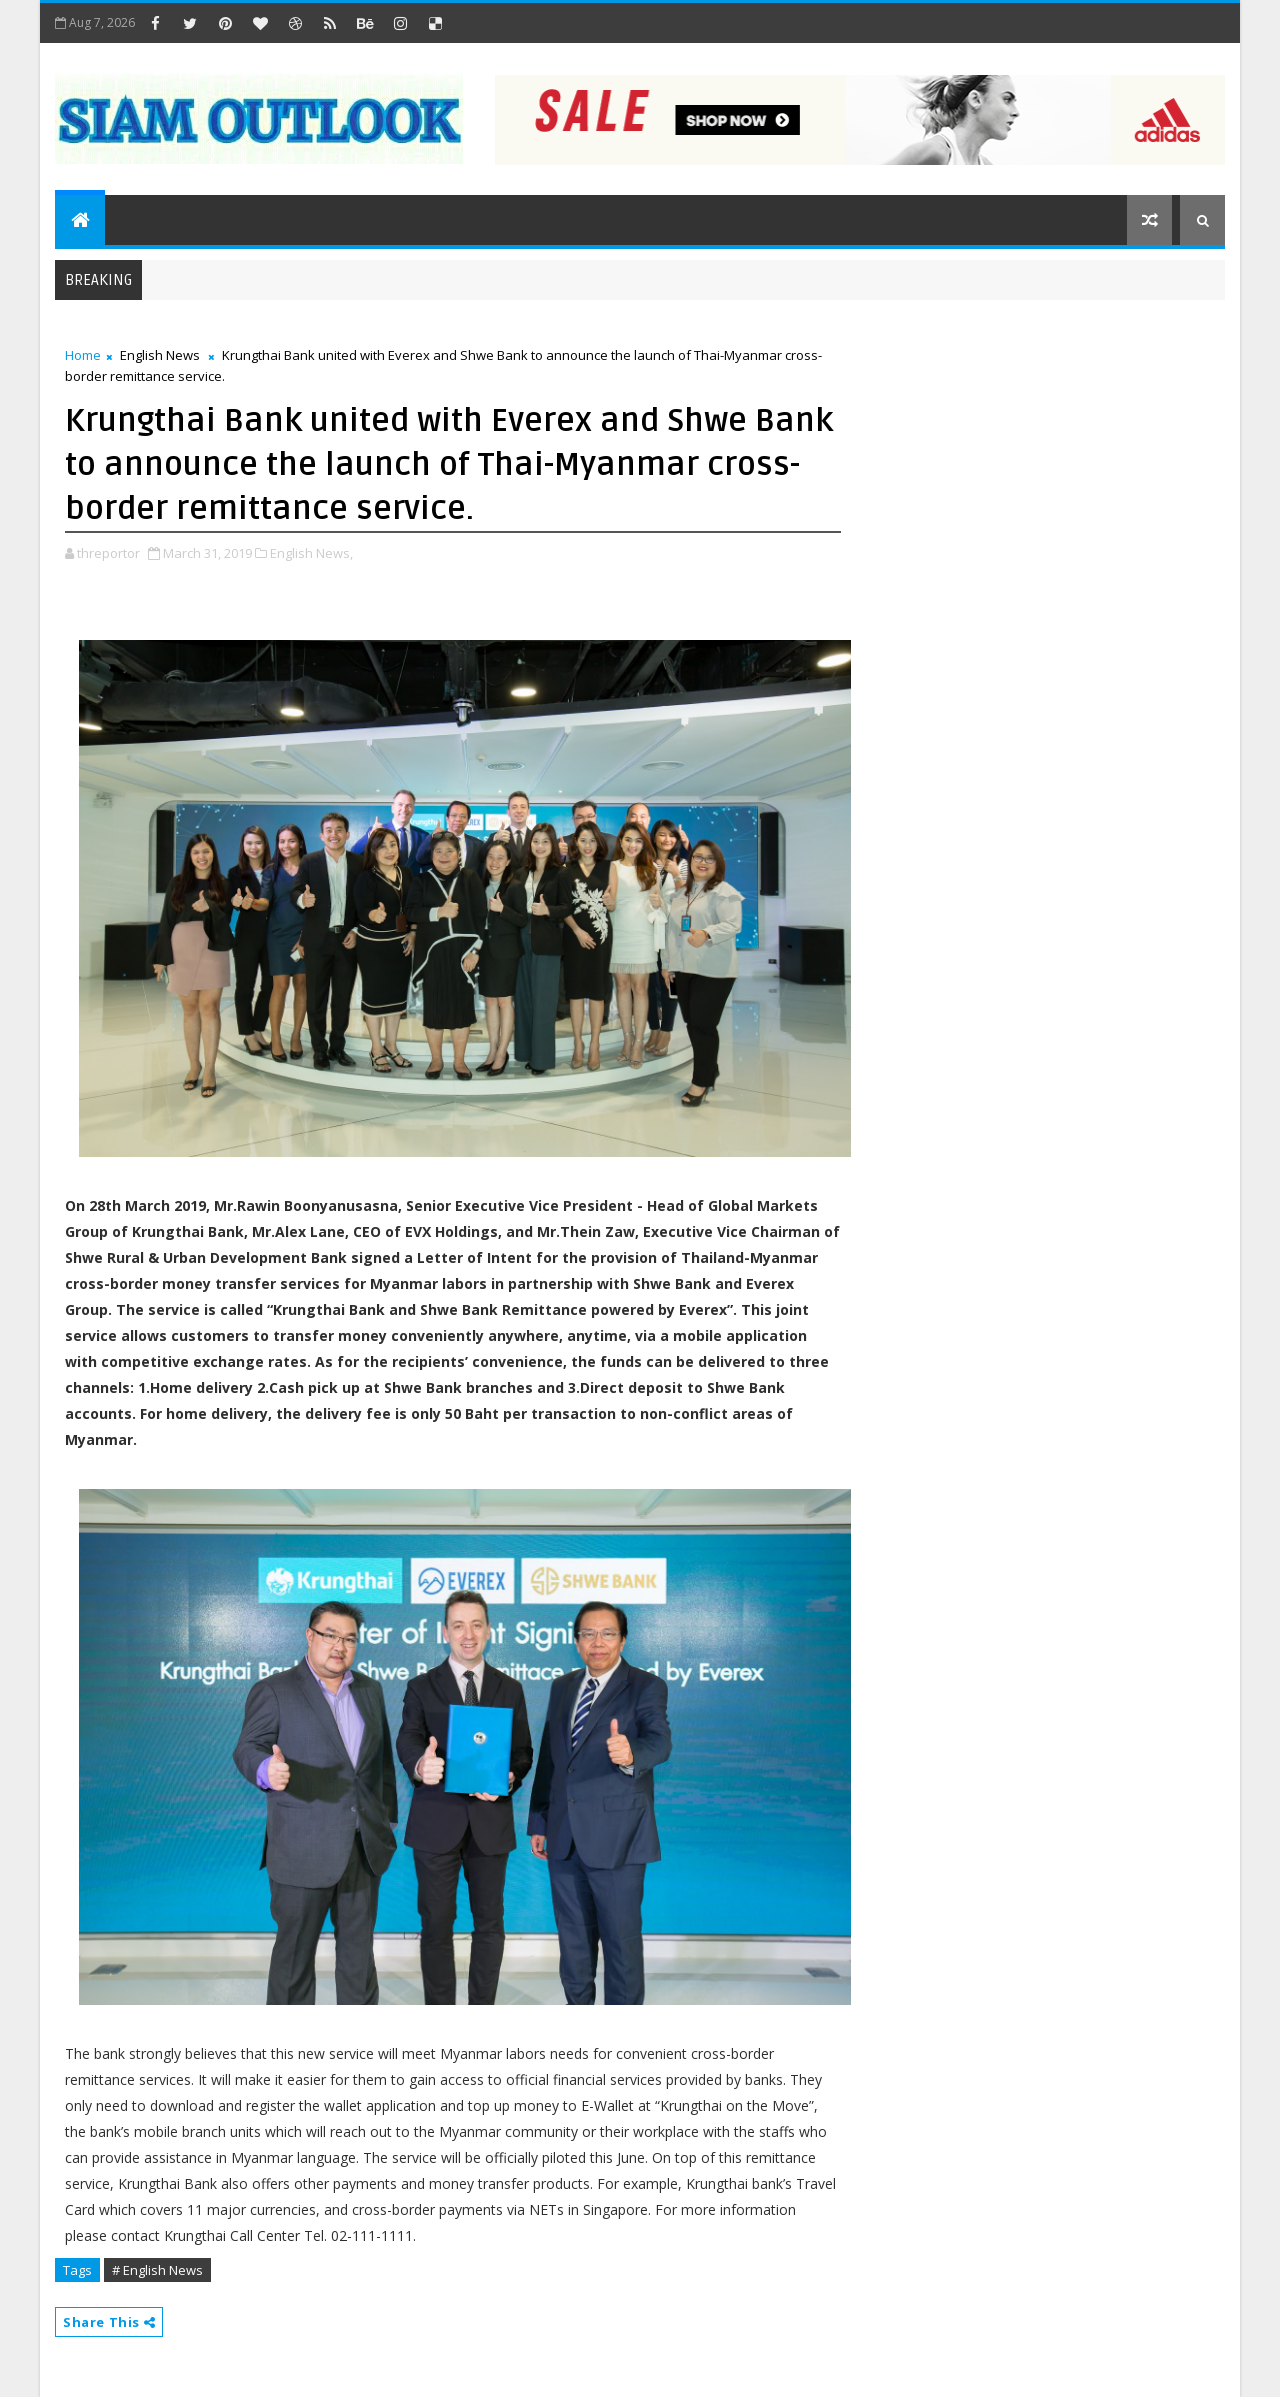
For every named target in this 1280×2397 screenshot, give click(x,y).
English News (160, 355)
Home (83, 355)
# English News (157, 2270)
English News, (311, 553)
